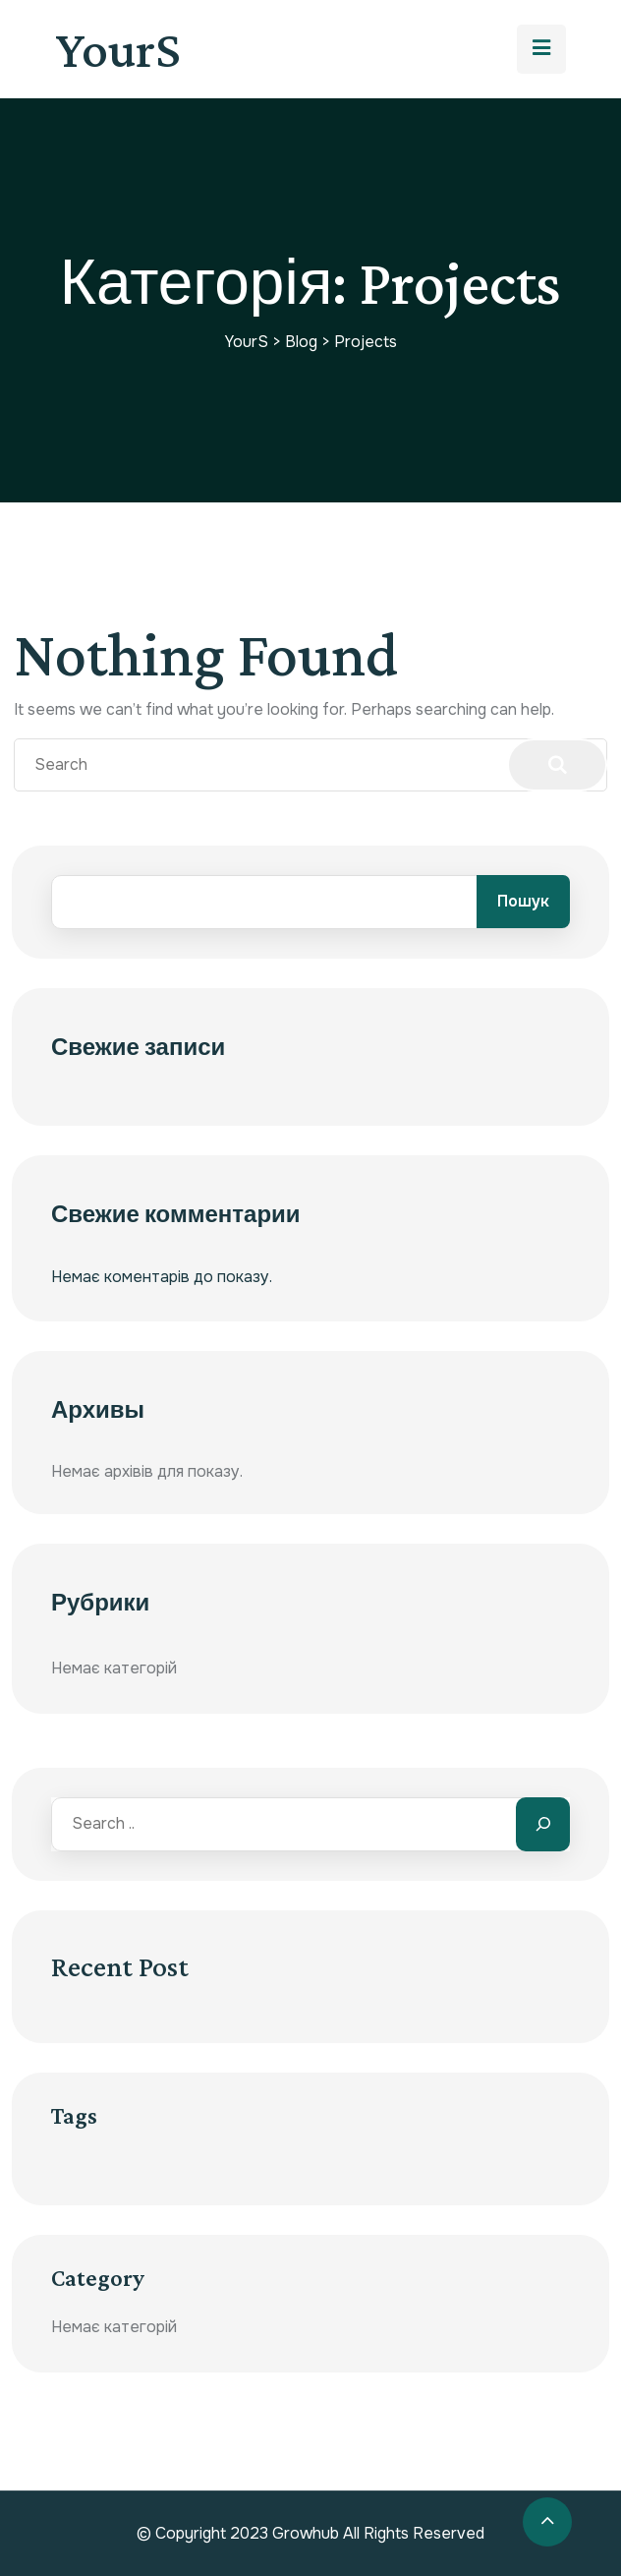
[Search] (543, 1824)
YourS (118, 49)
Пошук (523, 901)
